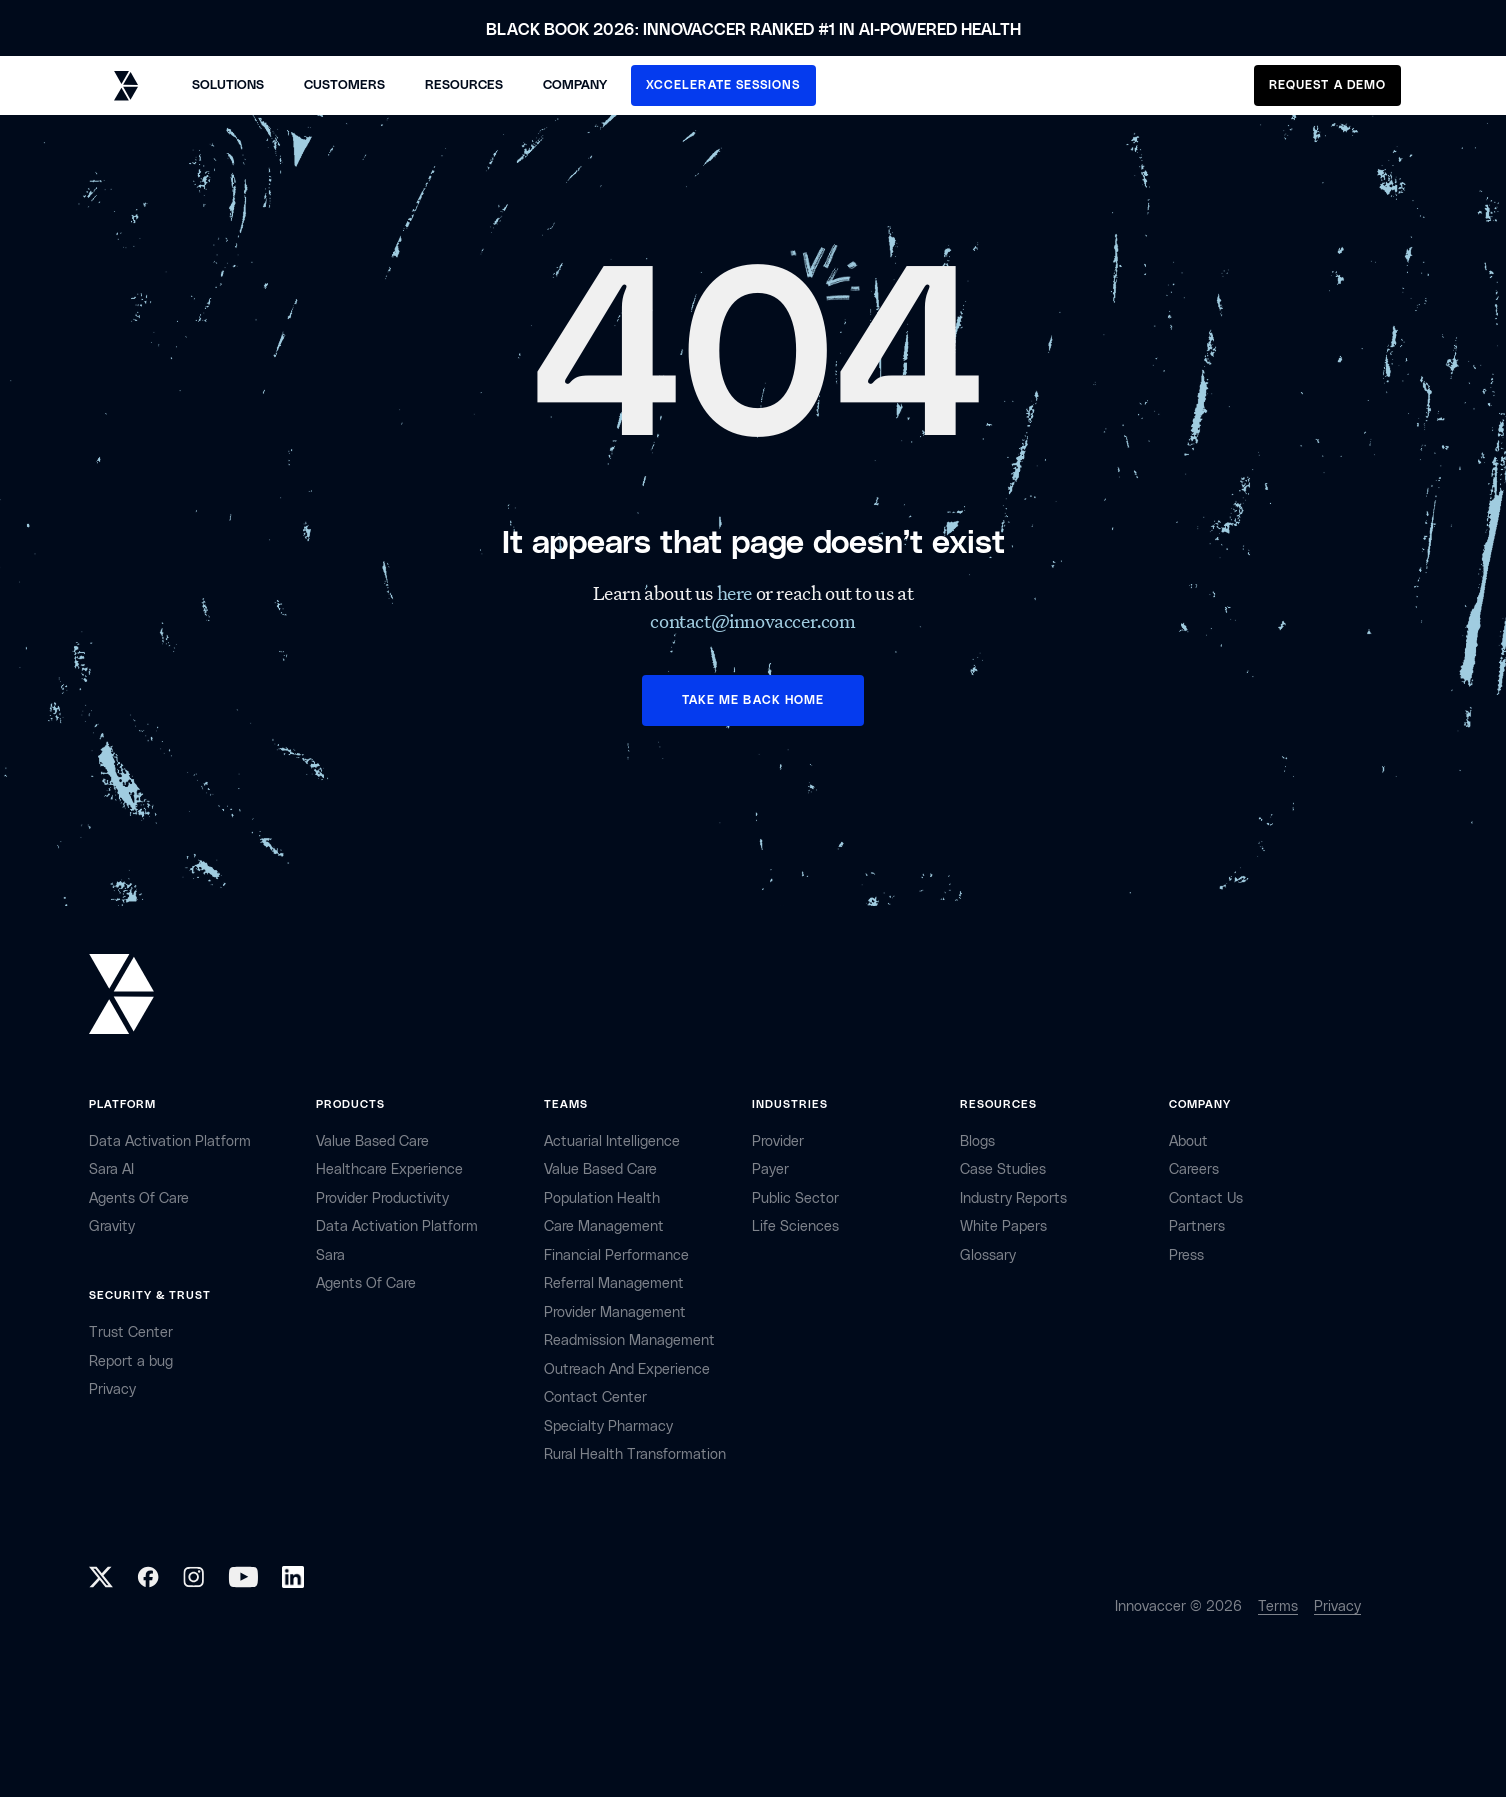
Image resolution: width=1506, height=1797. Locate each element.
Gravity (112, 1226)
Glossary (988, 1255)
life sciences (795, 1226)
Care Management (604, 1226)
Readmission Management (629, 1340)
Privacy (1337, 1606)
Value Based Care (372, 1141)
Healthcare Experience (389, 1169)
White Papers (1003, 1226)
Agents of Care (139, 1198)
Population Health (602, 1198)
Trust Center (131, 1332)
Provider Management (615, 1312)
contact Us (1206, 1198)
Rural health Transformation (635, 1454)
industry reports (1013, 1198)
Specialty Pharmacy (608, 1426)
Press (1186, 1255)
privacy (112, 1389)
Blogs (977, 1141)
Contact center (595, 1397)
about (1188, 1141)
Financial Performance (616, 1255)
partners (1197, 1226)
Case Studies (1003, 1169)
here (736, 593)
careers (1194, 1169)
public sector (795, 1198)
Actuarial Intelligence (612, 1141)
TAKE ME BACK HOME (753, 700)
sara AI (111, 1169)
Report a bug (131, 1361)
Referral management (614, 1283)
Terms (1278, 1606)
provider (778, 1141)
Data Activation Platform (170, 1141)
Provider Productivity (382, 1198)
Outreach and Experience (627, 1369)
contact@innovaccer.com (752, 621)
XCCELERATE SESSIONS (723, 85)
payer (770, 1169)
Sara (330, 1255)
